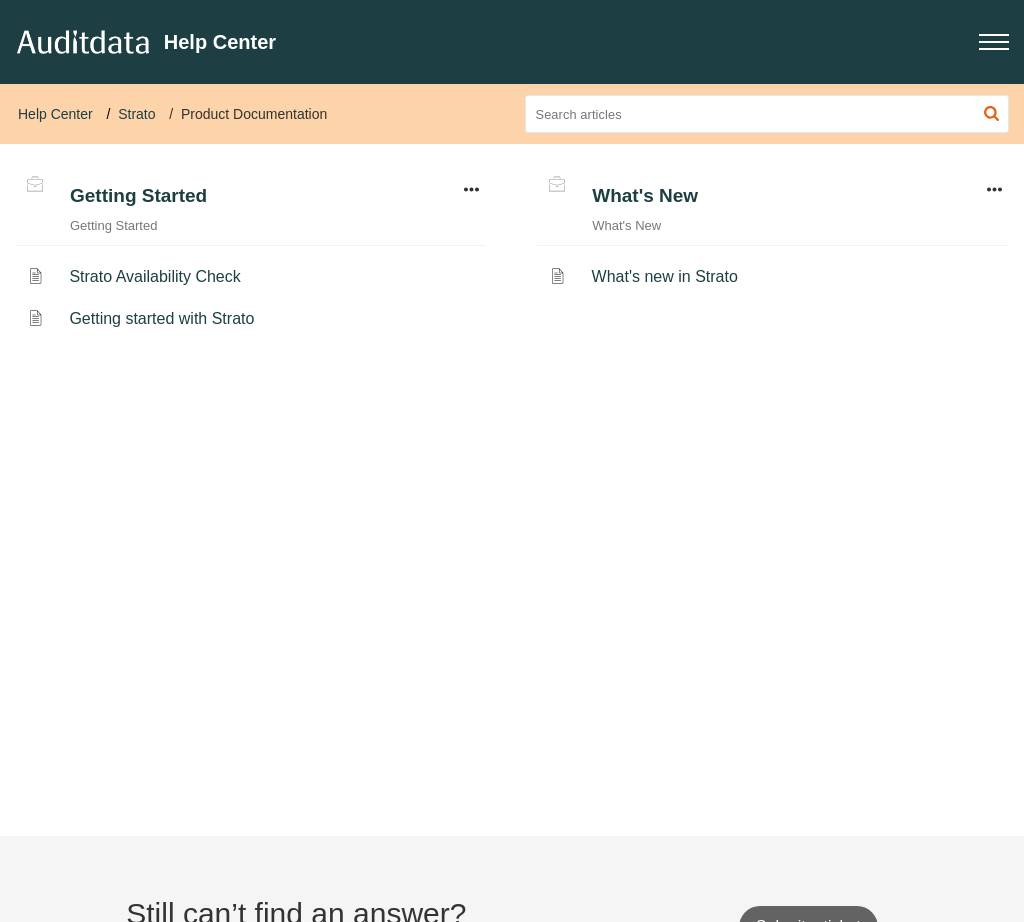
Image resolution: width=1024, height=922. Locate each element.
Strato (136, 114)
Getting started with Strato (161, 318)
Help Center (55, 114)
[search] (767, 114)
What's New (645, 195)
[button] (994, 42)
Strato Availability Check (154, 276)
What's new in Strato (665, 276)
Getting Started (138, 195)
